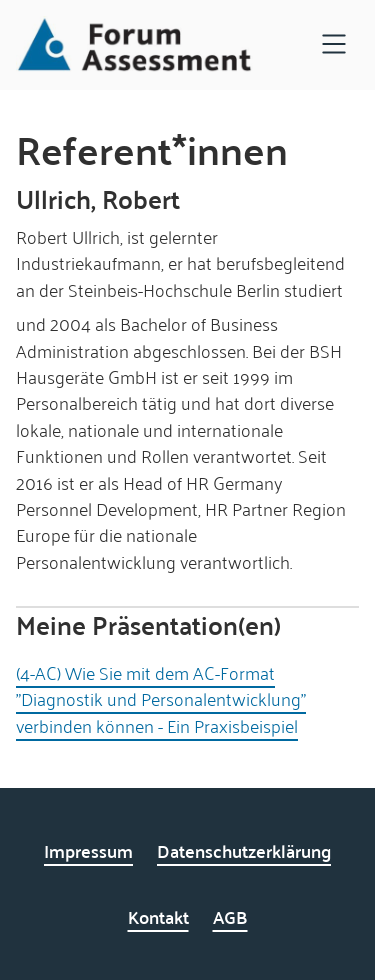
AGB (230, 916)
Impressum (88, 850)
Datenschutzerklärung (244, 850)
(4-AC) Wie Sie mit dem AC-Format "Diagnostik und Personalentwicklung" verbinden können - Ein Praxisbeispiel (161, 698)
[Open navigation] (334, 45)
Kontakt (158, 916)
